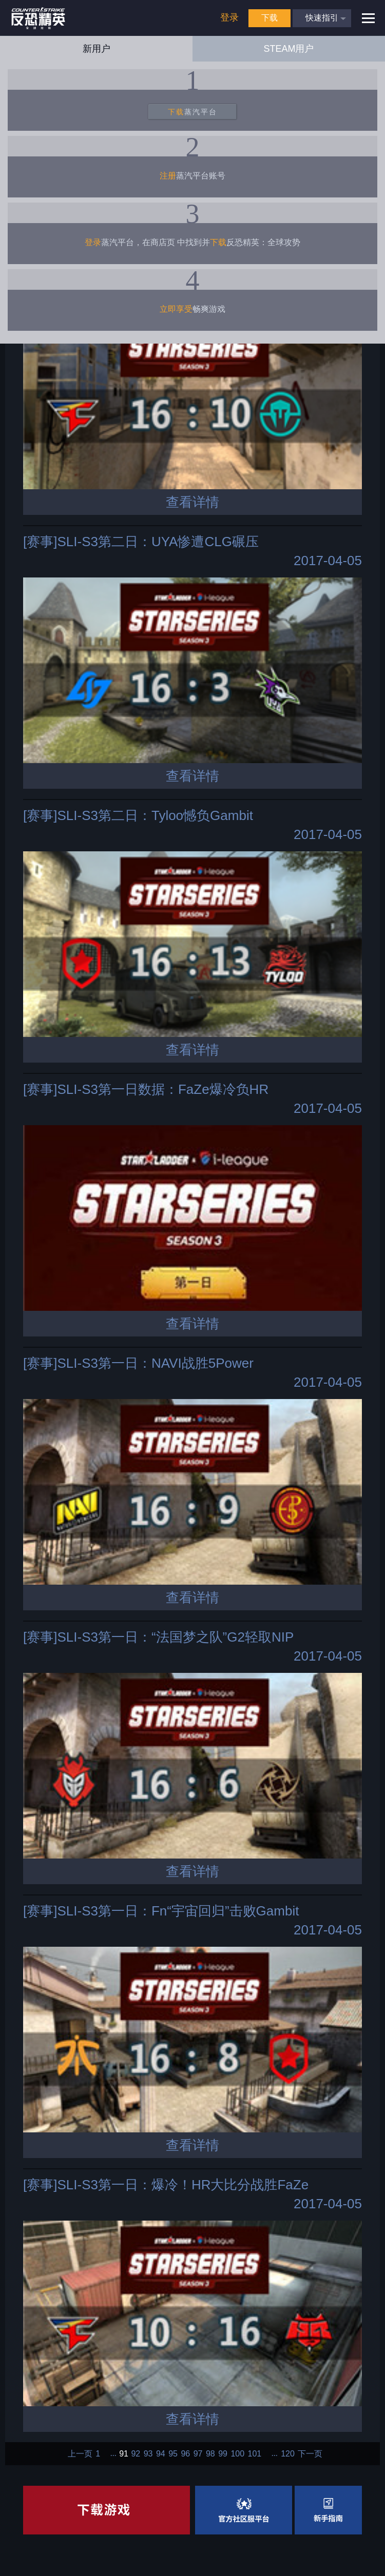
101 (255, 2454)
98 (210, 2454)
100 (237, 2454)
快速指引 (321, 17)
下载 (269, 17)
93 (148, 2454)
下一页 (310, 2454)
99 (222, 2454)
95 (173, 2454)
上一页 (80, 2454)
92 (135, 2454)
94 (160, 2454)
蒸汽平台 (192, 112)
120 (288, 2454)
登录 (229, 17)
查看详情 (192, 502)
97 (198, 2454)
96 (185, 2454)
